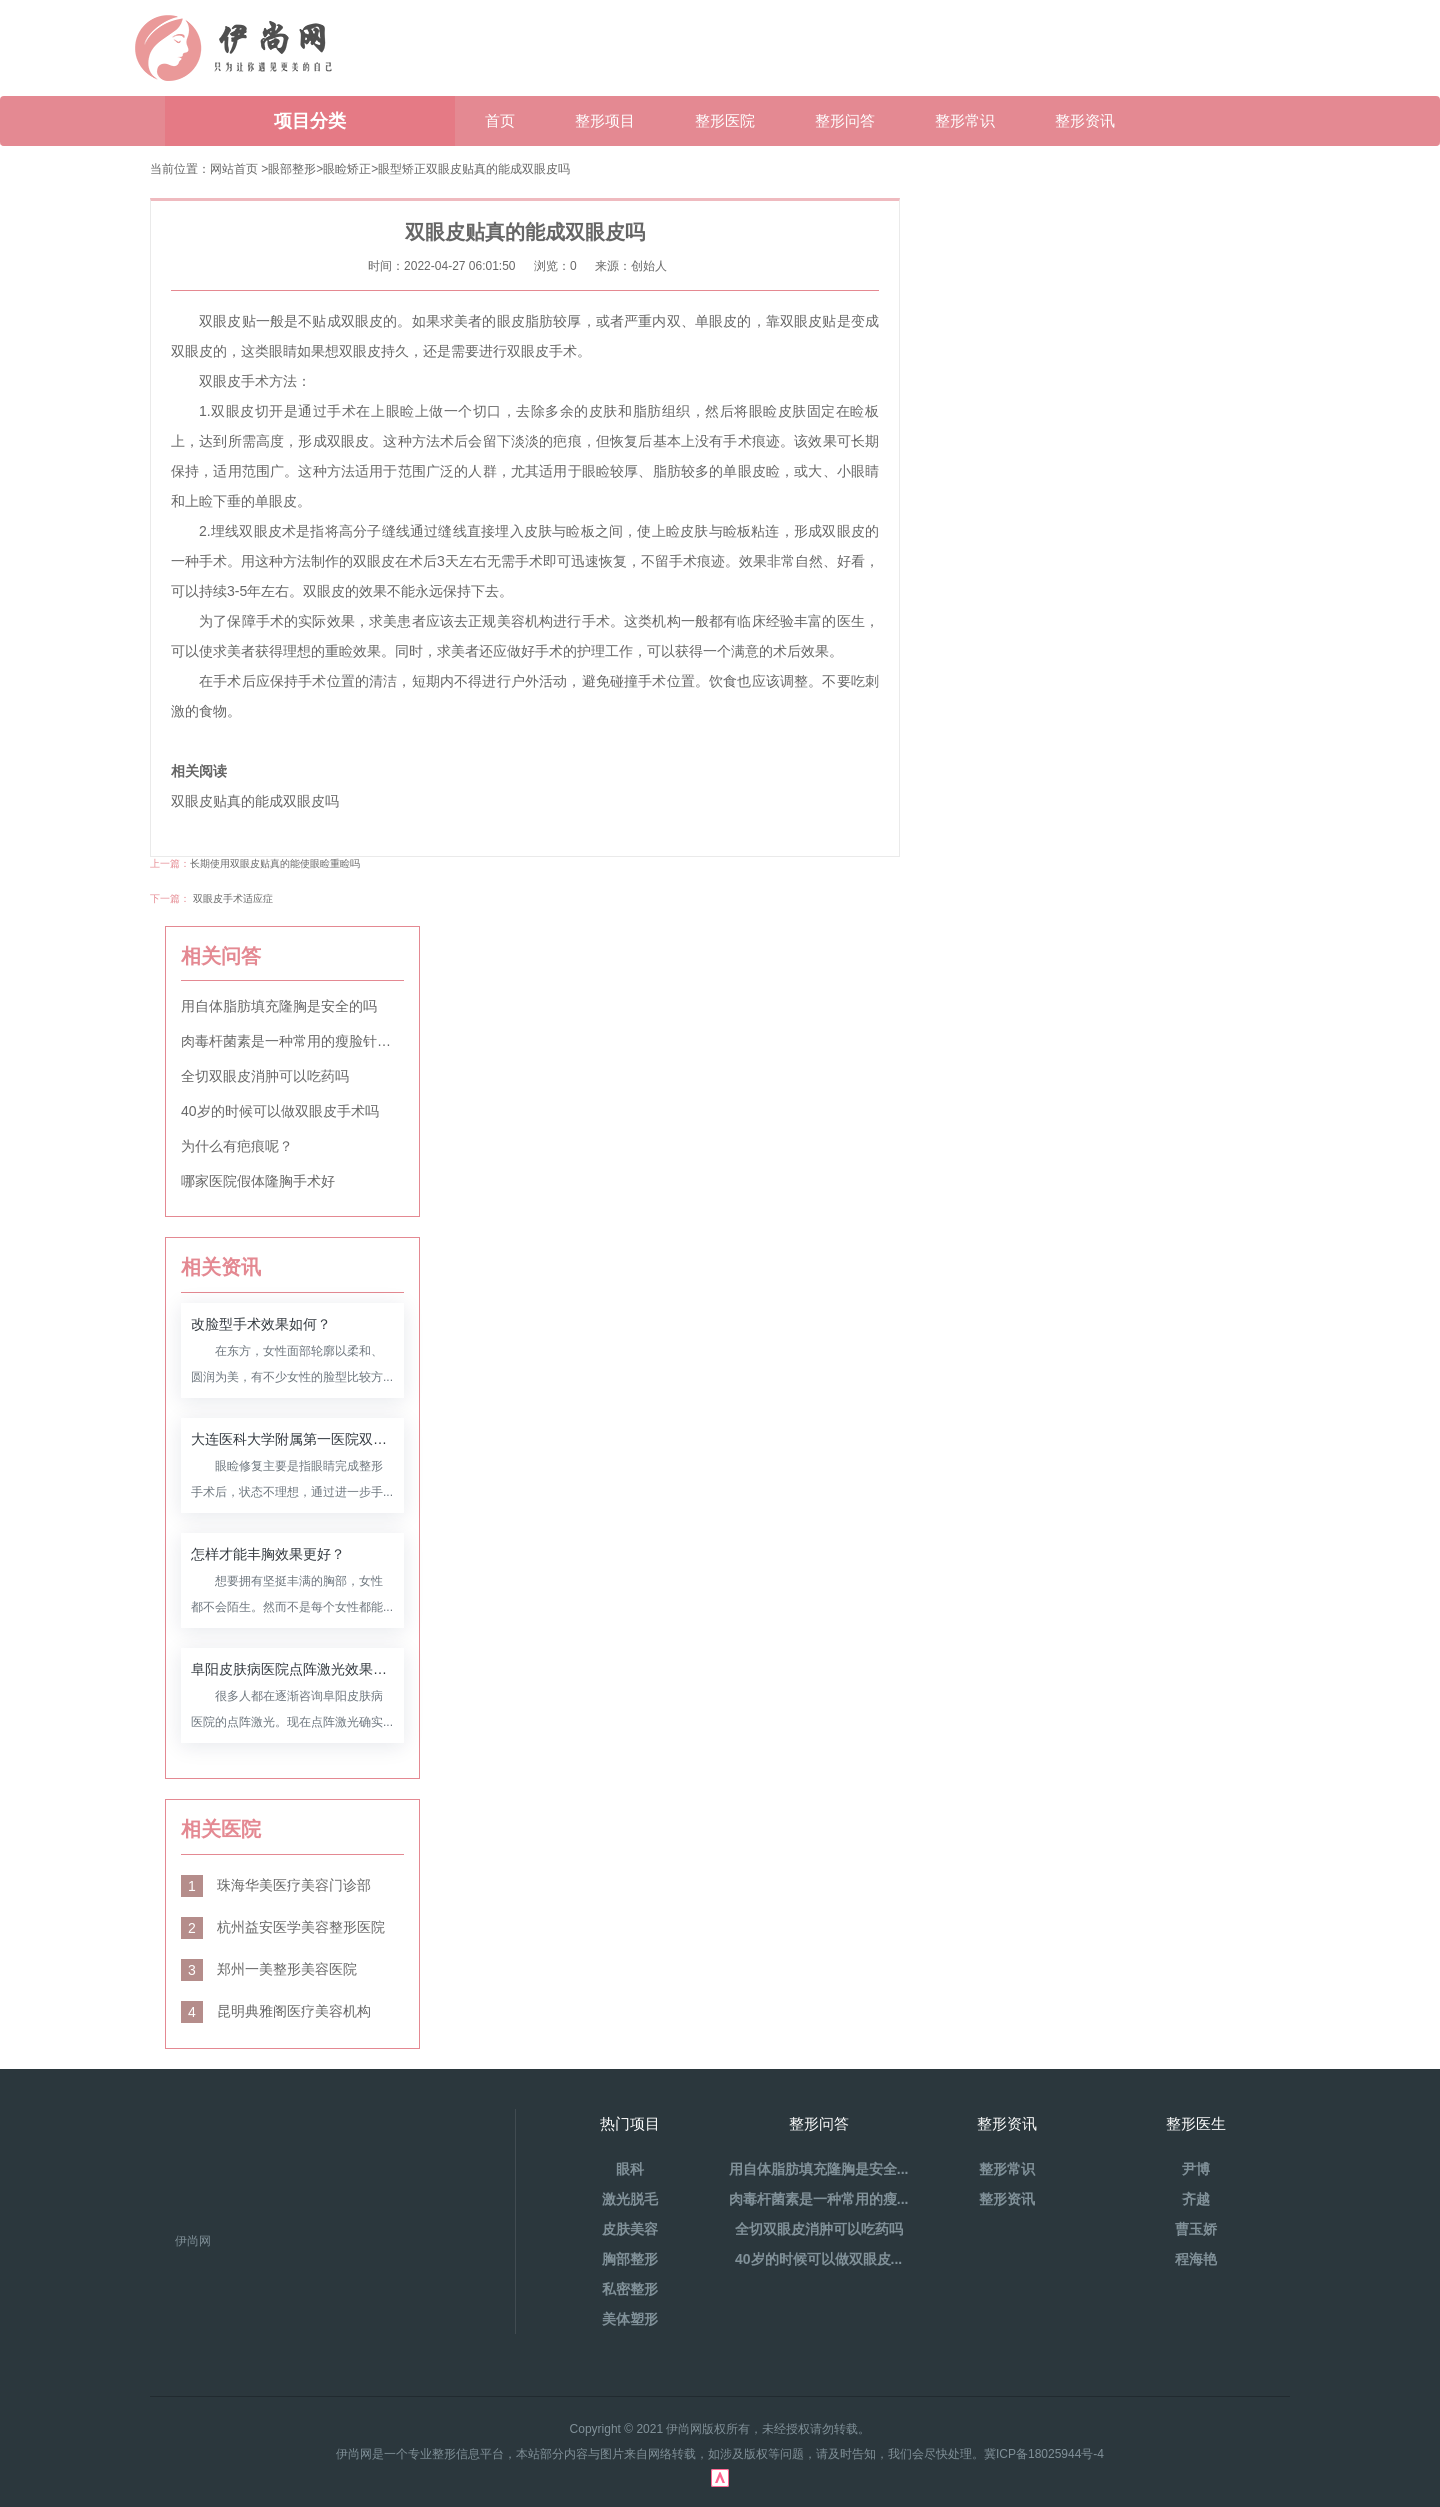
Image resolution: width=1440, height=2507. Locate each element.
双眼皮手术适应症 (233, 898)
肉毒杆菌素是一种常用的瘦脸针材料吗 (292, 1041)
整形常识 (965, 120)
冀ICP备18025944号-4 (1044, 2454)
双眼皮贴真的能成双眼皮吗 (498, 169)
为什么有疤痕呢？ (237, 1146)
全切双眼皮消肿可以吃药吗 (265, 1076)
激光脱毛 (630, 2199)
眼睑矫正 (347, 169)
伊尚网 (193, 2241)
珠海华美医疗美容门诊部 (276, 1885)
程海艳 (1196, 2259)
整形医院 (725, 120)
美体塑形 (630, 2319)
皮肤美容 (630, 2229)
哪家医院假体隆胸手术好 (258, 1181)
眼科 (630, 2169)
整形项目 (605, 120)
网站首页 (234, 169)
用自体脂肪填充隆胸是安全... (819, 2169)
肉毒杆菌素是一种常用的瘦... (819, 2199)
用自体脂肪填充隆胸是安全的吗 (279, 1006)
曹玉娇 (1196, 2229)
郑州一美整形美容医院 (269, 1969)
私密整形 (630, 2289)
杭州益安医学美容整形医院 (283, 1927)
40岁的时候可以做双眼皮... (818, 2259)
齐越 (1196, 2199)
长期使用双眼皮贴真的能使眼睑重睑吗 (275, 863)
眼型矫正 (402, 169)
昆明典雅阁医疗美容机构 (276, 2011)
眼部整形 (292, 169)
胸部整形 (630, 2259)
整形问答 (845, 120)
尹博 (1196, 2169)
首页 (500, 120)
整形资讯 (1085, 120)
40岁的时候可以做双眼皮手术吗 (280, 1111)
